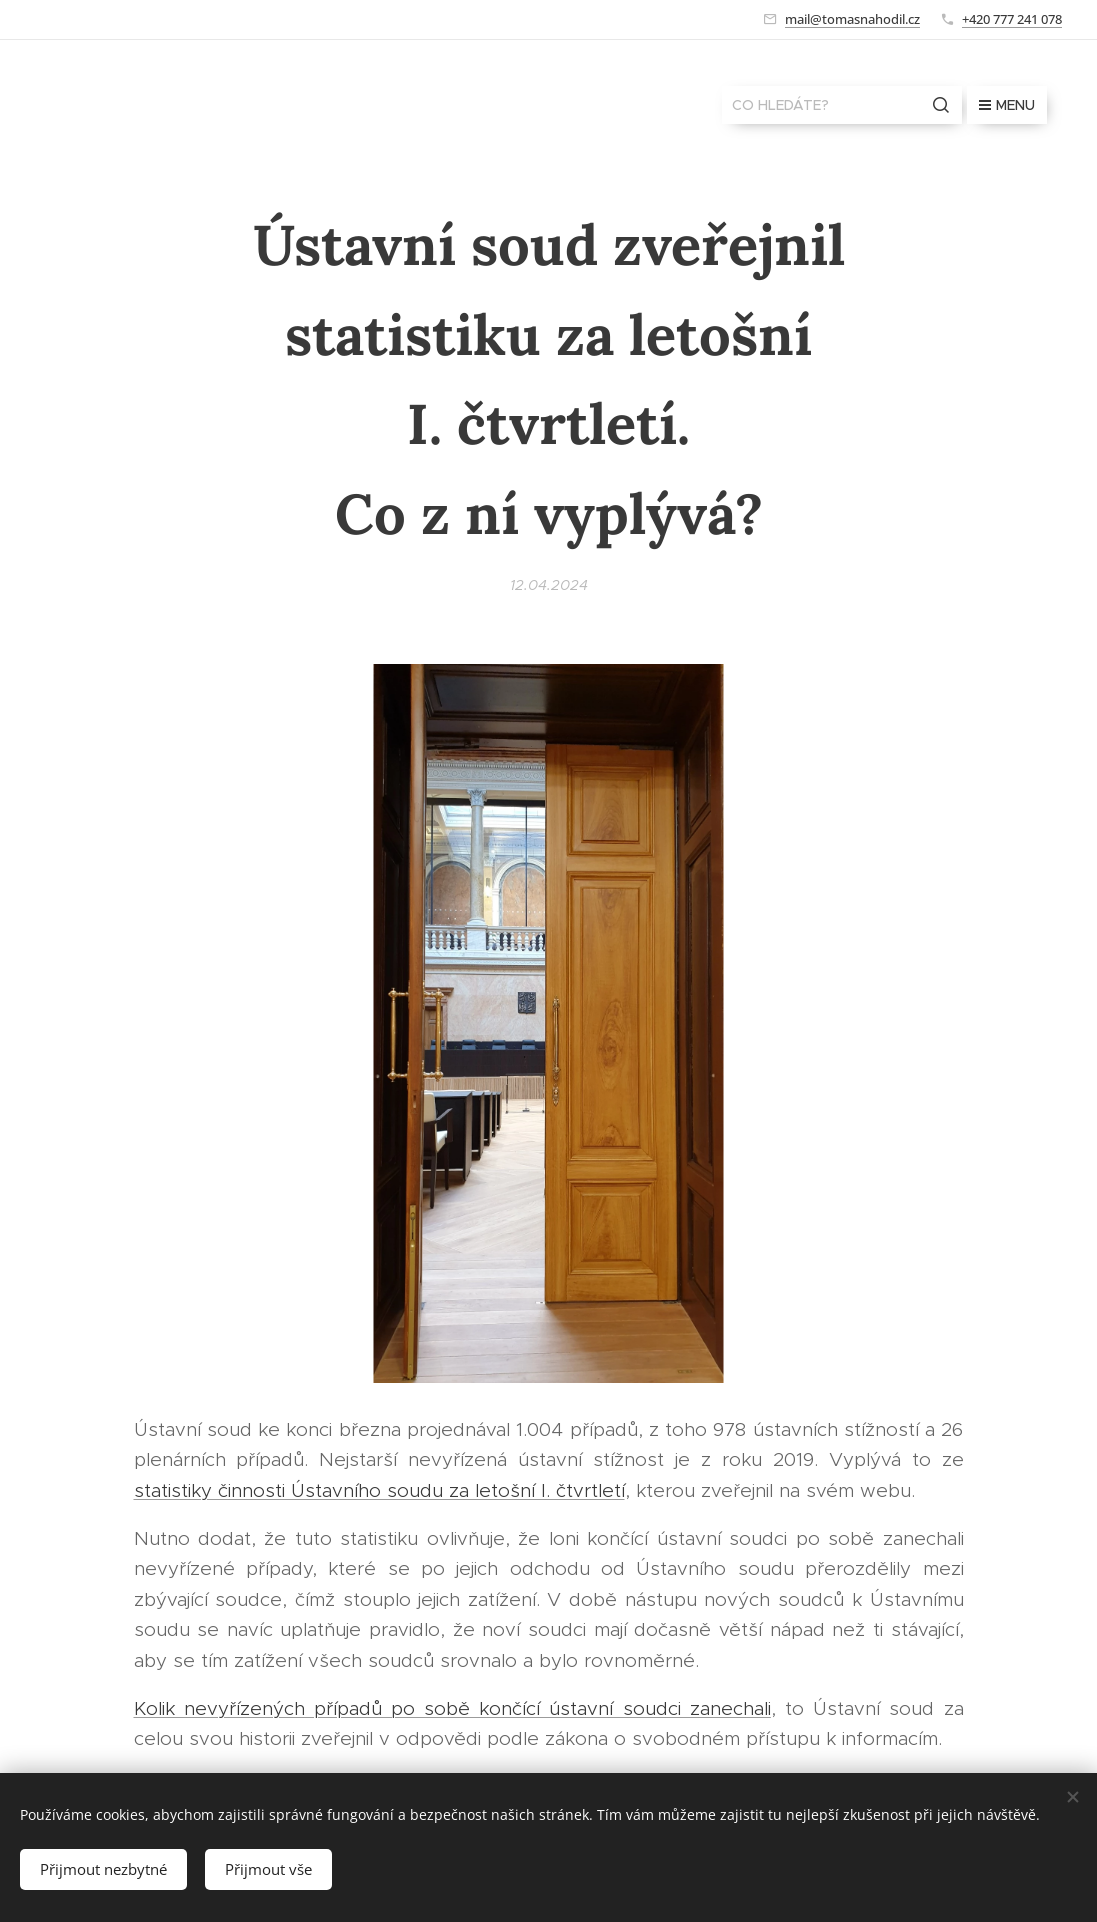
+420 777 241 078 (1012, 19)
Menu (1007, 105)
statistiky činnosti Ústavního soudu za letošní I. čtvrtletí (379, 1489)
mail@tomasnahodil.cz (852, 19)
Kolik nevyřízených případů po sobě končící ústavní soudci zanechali (452, 1708)
